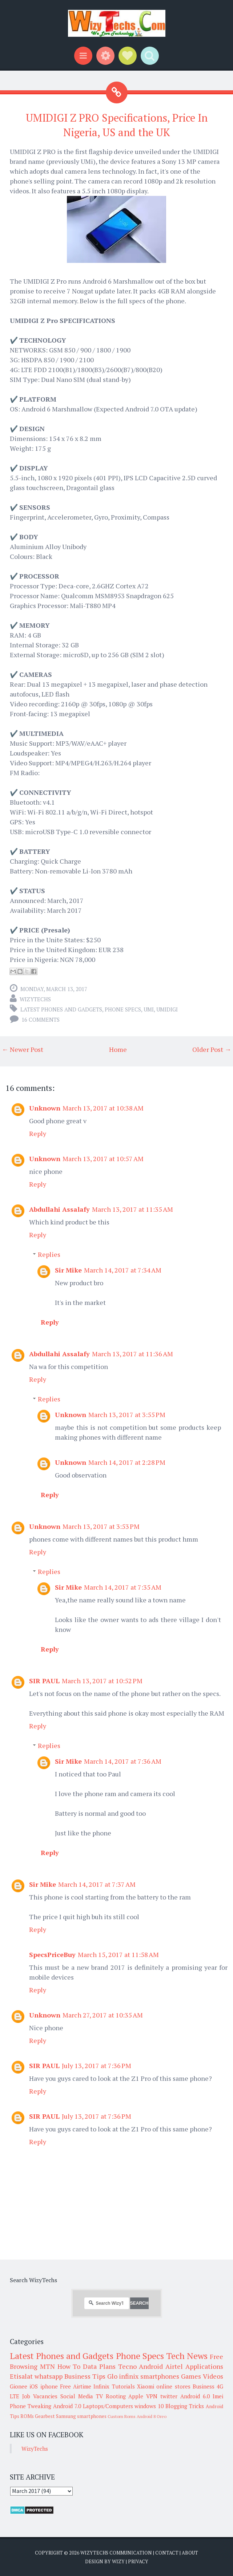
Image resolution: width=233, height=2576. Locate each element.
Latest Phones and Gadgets (61, 1009)
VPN (151, 2396)
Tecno (127, 2366)
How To (69, 2366)
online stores (173, 2386)
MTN (47, 2366)
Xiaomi (145, 2386)
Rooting (116, 2396)
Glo (112, 2376)
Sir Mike (68, 1270)
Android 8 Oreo (151, 2416)
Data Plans (99, 2366)
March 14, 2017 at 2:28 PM (126, 1462)
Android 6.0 (195, 2396)
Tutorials (123, 2386)
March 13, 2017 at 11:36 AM (132, 1353)
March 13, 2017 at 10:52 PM (102, 1680)
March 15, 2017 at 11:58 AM (118, 1954)
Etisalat (21, 2376)
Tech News (187, 2356)
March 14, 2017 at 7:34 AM (122, 1270)
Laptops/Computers (108, 2406)
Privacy (138, 2561)
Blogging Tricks (184, 2406)
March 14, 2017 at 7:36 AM (122, 1761)
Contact (166, 2552)
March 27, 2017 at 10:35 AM (103, 2015)
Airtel (174, 2366)
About (190, 2552)
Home (118, 1049)
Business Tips (84, 2376)
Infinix (101, 2386)
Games (191, 2376)
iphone (49, 2386)
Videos (213, 2376)
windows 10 (149, 2406)
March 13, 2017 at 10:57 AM (103, 1158)
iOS (33, 2386)
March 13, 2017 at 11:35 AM (132, 1209)
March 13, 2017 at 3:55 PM (126, 1414)
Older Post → (211, 1049)
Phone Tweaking (30, 2406)
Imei (218, 2396)
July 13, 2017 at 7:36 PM (96, 2065)
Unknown (44, 1108)
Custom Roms (122, 2416)
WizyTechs (35, 999)
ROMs (27, 2416)
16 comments (40, 1019)
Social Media (76, 2396)
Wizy (118, 2561)
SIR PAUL (44, 1680)
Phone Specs (123, 1009)
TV (99, 2396)
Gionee (18, 2386)
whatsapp (49, 2376)
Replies (49, 1254)
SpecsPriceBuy (52, 1954)
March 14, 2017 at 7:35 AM (122, 1587)
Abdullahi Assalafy (59, 1209)
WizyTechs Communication (116, 2552)
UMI (149, 1009)
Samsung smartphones (81, 2416)
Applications (204, 2366)
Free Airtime (75, 2386)
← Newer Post (22, 1049)
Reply (37, 1133)
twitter (168, 2396)
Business (203, 2386)
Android (151, 2366)
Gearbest (45, 2416)
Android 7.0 (67, 2406)
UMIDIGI (167, 1009)
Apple (135, 2396)
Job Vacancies (39, 2396)
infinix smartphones (149, 2376)
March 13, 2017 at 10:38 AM (103, 1108)
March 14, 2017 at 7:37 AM (97, 1884)
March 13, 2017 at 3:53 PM (101, 1526)
